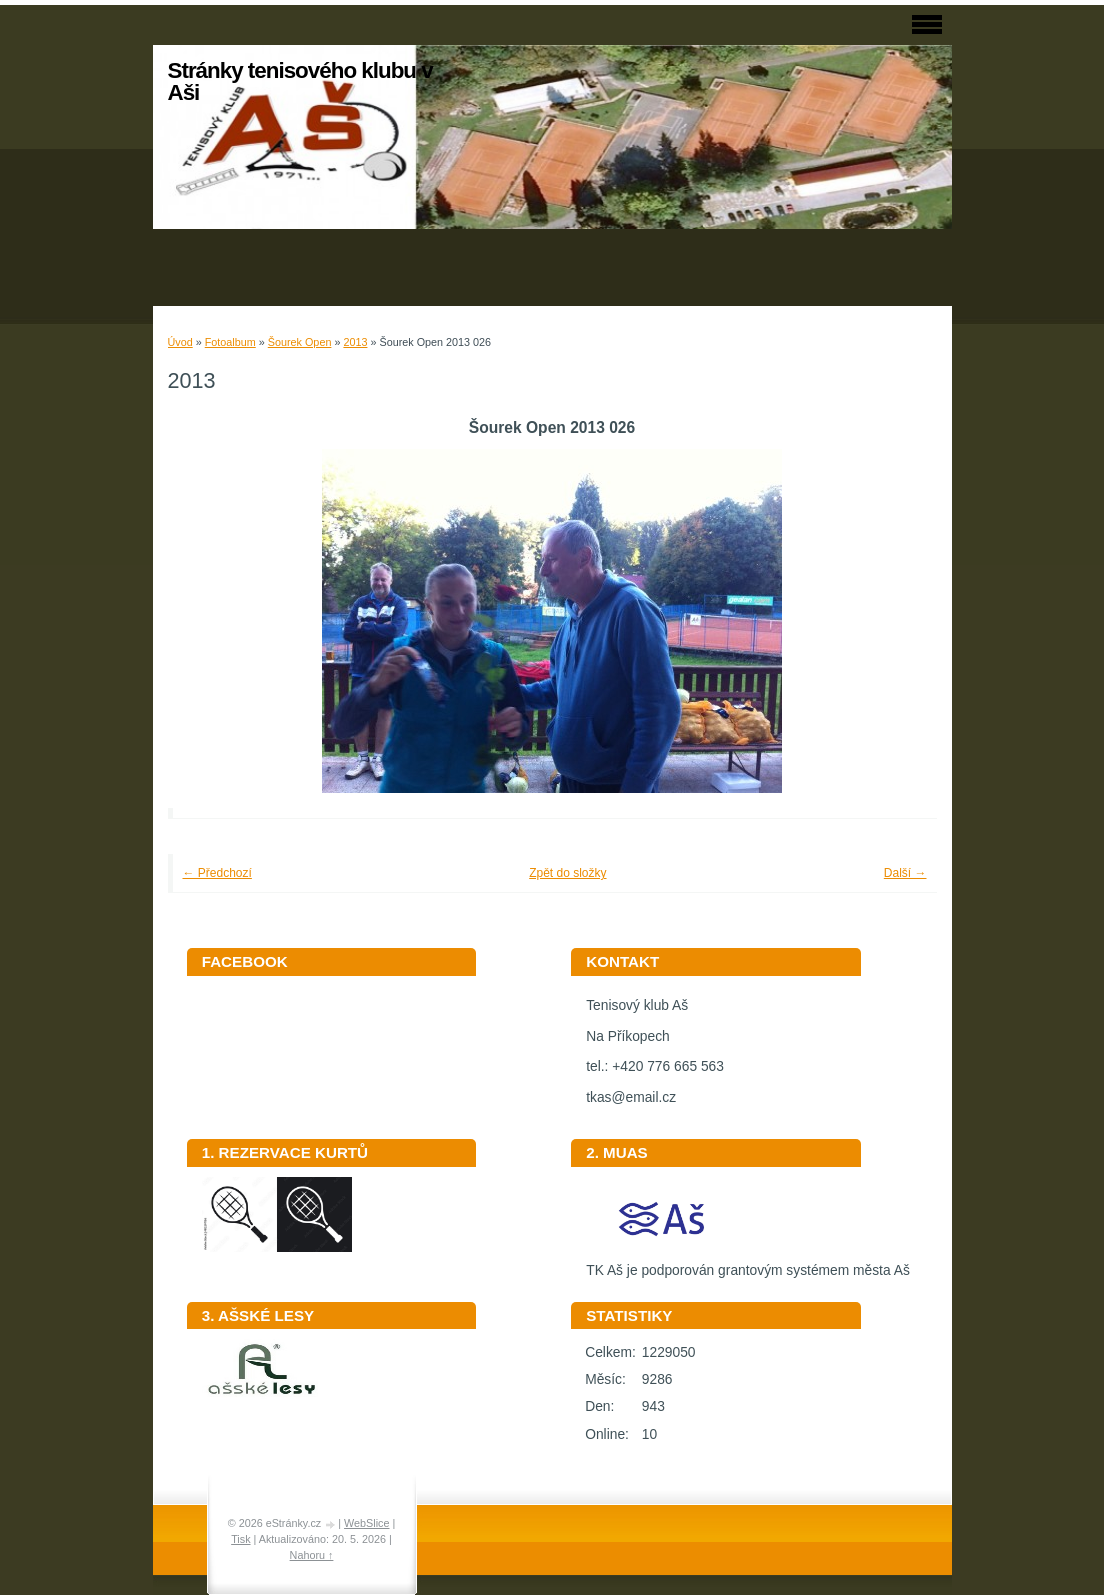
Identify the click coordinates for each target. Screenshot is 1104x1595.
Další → (905, 873)
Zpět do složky (567, 873)
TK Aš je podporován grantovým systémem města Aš (748, 1263)
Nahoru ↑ (312, 1555)
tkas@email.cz (631, 1097)
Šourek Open (300, 342)
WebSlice (366, 1523)
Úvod (180, 342)
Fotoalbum (230, 342)
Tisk (240, 1539)
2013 (355, 342)
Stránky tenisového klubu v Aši (300, 81)
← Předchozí (217, 873)
